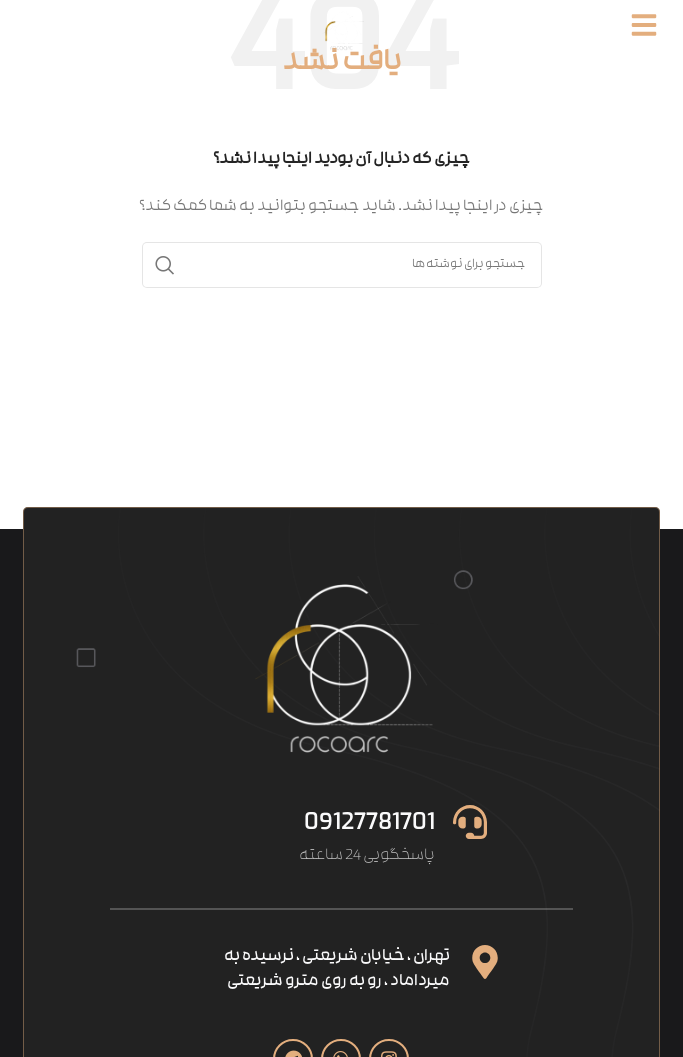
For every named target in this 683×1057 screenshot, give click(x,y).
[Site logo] (342, 30)
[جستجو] (342, 265)
